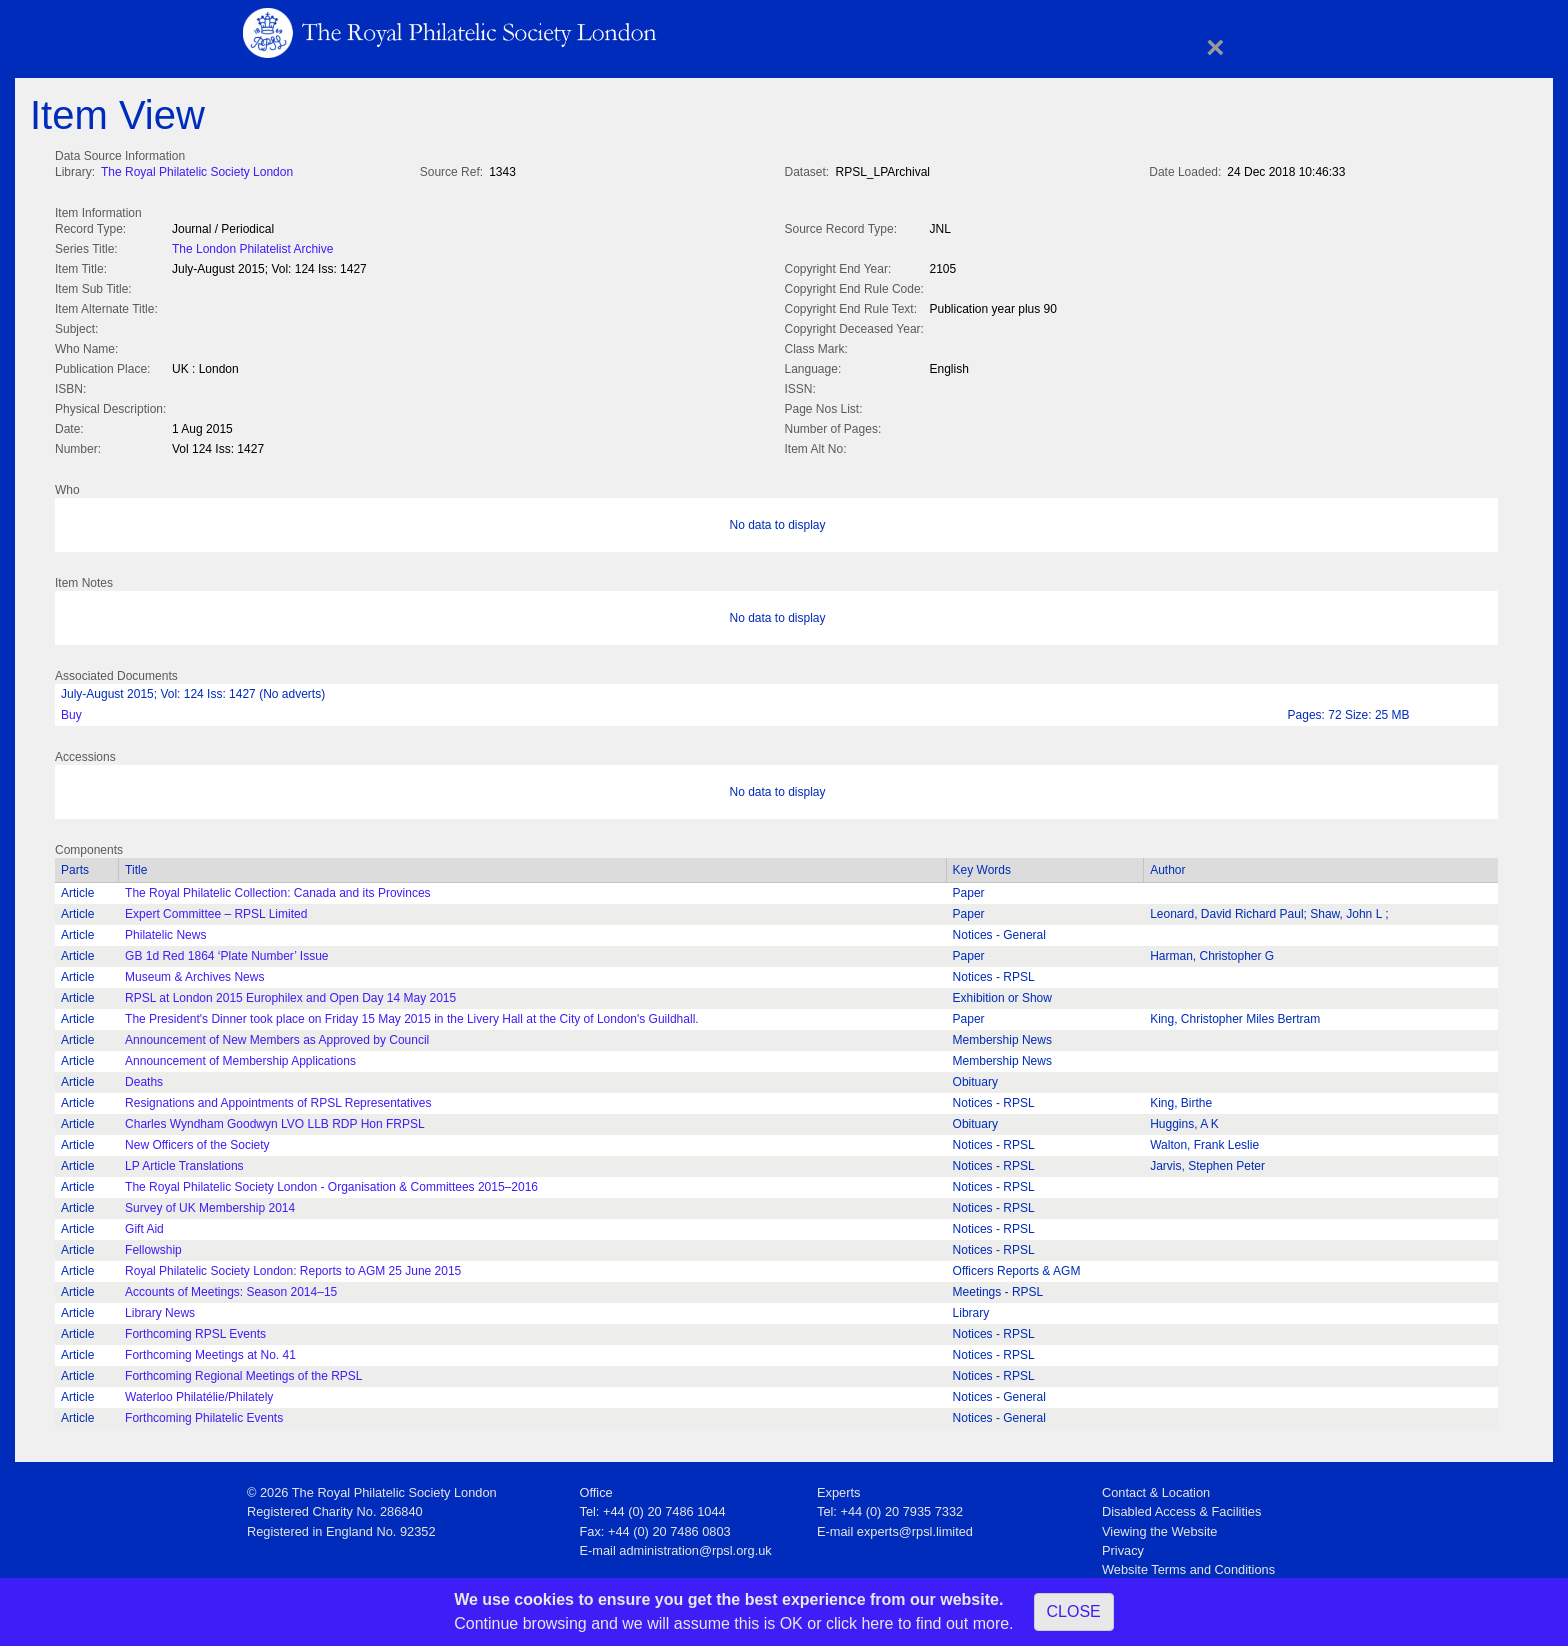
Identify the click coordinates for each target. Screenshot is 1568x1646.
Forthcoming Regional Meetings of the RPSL (243, 1372)
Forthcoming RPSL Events (195, 1330)
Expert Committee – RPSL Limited (216, 910)
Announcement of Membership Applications (240, 1057)
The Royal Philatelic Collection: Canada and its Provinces (278, 889)
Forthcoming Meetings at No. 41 (210, 1351)
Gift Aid (144, 1225)
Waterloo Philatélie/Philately (199, 1393)
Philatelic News (165, 931)
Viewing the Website (1159, 1527)
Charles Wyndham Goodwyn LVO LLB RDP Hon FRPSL (275, 1120)
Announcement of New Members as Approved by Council (277, 1036)
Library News (160, 1309)
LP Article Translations (184, 1162)
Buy (71, 711)
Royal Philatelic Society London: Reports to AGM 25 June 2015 (293, 1267)
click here (860, 1623)
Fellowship (153, 1246)
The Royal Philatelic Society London (197, 172)
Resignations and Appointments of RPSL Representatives (278, 1099)
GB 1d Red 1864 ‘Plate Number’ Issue (226, 952)
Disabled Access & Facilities (1181, 1507)
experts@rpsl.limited (915, 1527)
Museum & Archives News (194, 973)
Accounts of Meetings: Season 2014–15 (231, 1288)
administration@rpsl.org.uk (695, 1546)
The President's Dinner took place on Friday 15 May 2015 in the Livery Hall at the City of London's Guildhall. (412, 1015)
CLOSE (1074, 1611)
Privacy (1123, 1546)
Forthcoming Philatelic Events (204, 1414)
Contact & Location (1156, 1488)
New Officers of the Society (197, 1141)
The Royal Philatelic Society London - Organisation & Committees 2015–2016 (331, 1183)
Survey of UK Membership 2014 (210, 1204)
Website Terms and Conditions (1188, 1565)
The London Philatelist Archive (252, 247)
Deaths (144, 1078)
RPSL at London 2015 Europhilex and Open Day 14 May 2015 (290, 994)
